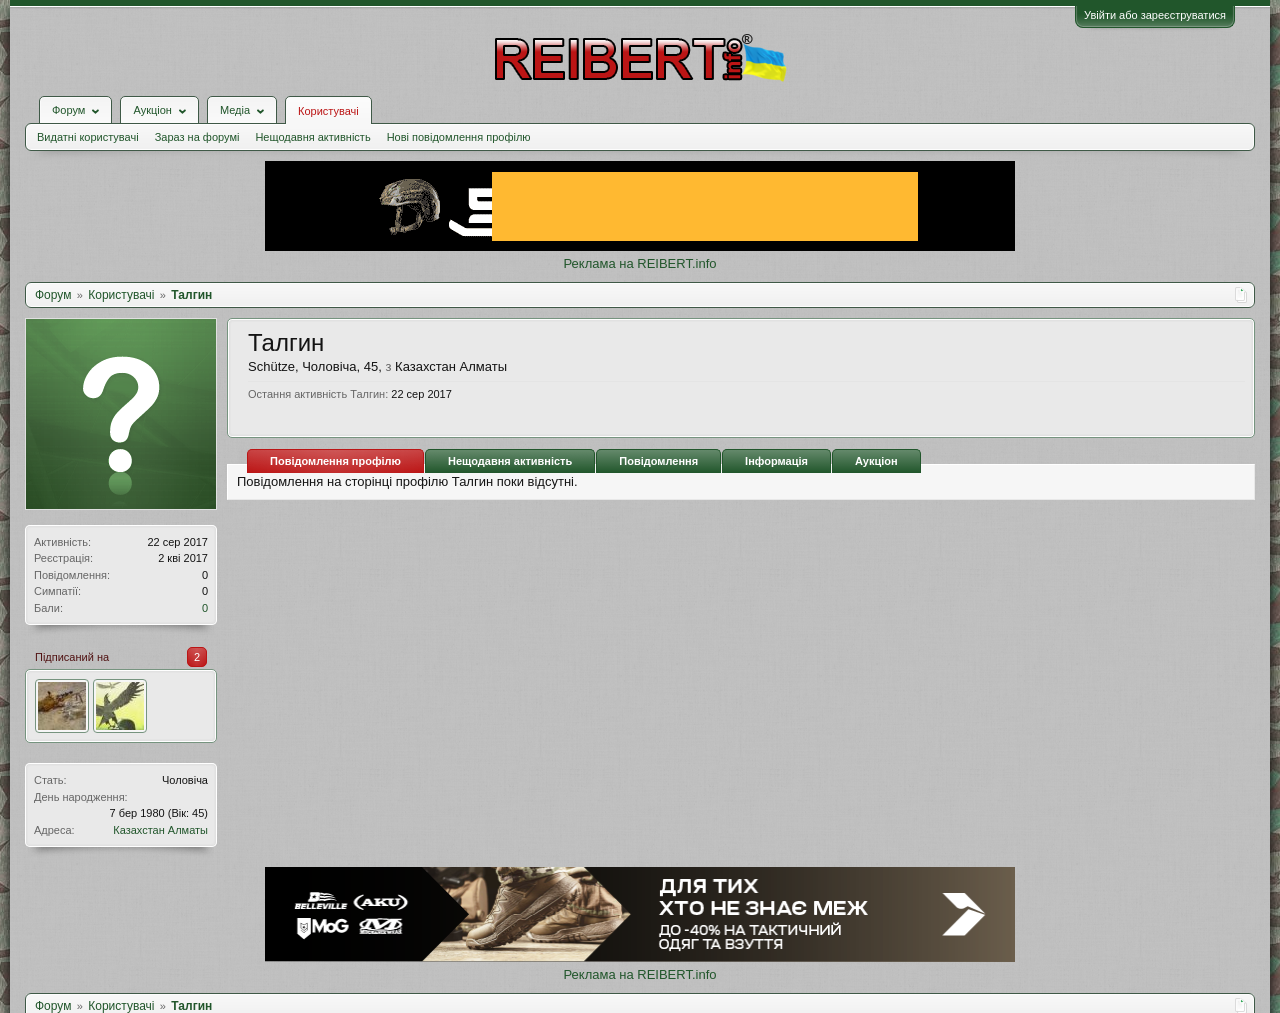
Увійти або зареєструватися (1155, 15)
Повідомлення (658, 461)
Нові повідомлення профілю (459, 137)
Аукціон (876, 461)
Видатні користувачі (88, 137)
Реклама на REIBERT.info (639, 263)
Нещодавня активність (312, 137)
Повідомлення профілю (335, 461)
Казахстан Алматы (160, 830)
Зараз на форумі (197, 137)
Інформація (776, 461)
